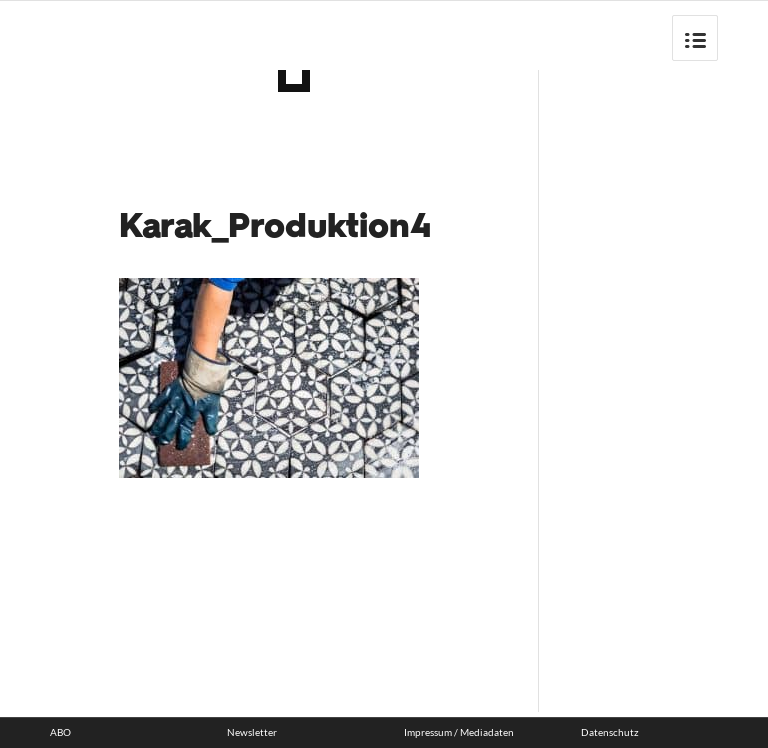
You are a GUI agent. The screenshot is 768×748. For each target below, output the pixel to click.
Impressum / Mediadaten (459, 732)
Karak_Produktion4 (275, 228)
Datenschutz (610, 732)
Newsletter (252, 732)
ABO (60, 732)
